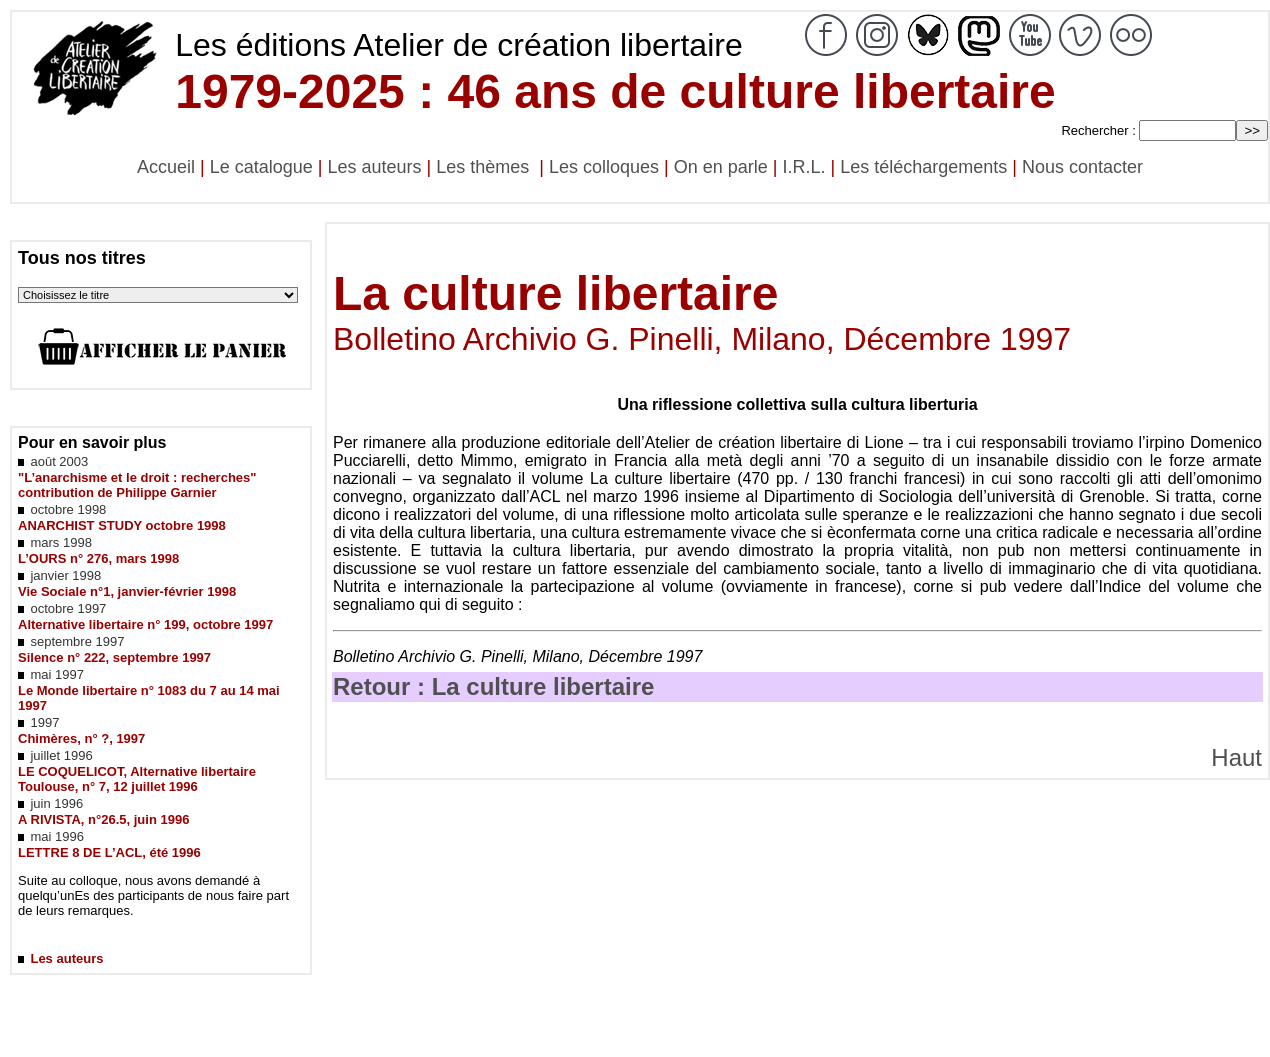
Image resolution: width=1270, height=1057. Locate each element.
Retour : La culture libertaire (493, 686)
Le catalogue (261, 167)
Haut (1236, 757)
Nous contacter (1082, 167)
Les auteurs (374, 167)
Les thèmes (485, 167)
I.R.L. (803, 167)
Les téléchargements (923, 167)
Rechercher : (1098, 130)
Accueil (166, 167)
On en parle (721, 167)
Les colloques (604, 167)
